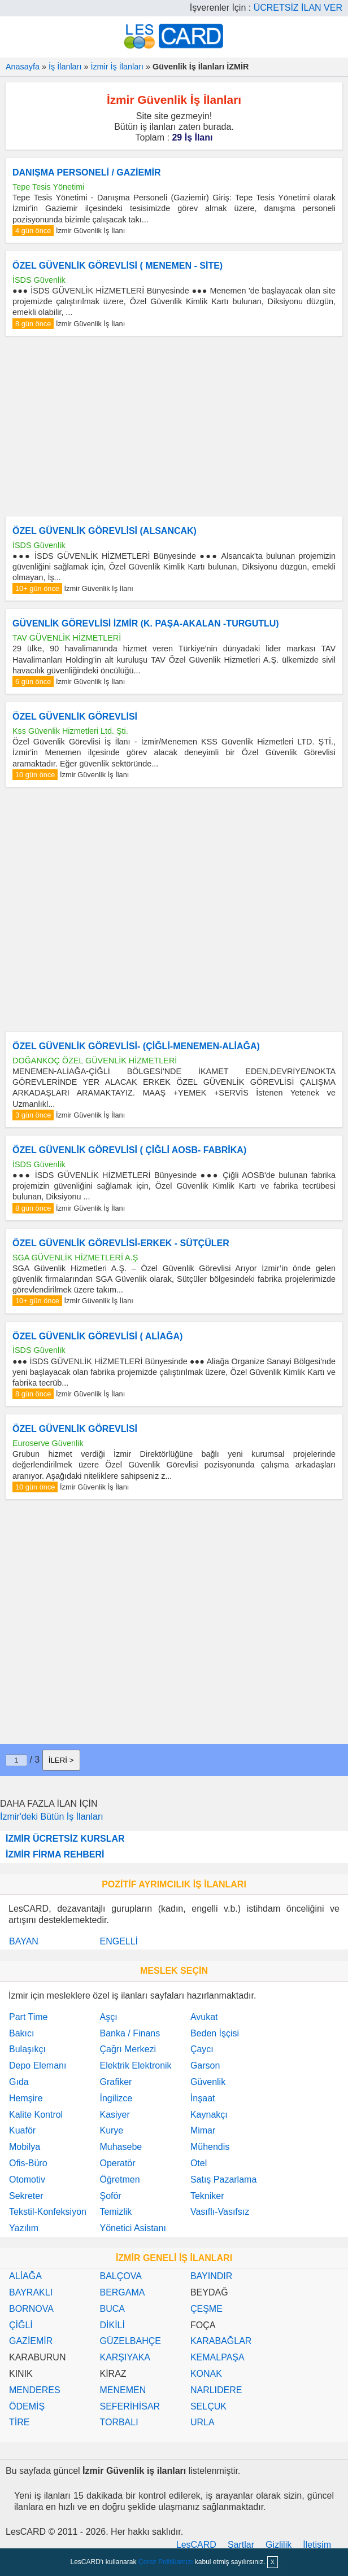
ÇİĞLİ (21, 2325)
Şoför (110, 2196)
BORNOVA (31, 2309)
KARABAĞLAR (220, 2341)
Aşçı (108, 2017)
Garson (205, 2065)
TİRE (19, 2422)
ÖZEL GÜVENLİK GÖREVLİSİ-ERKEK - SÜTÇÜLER (120, 1243)
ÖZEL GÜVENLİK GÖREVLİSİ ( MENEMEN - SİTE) (117, 265)
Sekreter (26, 2196)
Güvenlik (207, 2082)
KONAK (206, 2373)
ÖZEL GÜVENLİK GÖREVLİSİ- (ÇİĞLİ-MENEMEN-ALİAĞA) (136, 1046)
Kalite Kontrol (36, 2114)
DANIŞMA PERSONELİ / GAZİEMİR (86, 172)
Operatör (117, 2163)
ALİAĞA (25, 2276)
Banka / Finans (129, 2033)
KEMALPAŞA (217, 2357)
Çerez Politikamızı (165, 2562)
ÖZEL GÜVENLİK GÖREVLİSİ (74, 716)
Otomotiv (27, 2179)
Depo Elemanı (37, 2065)
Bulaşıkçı (27, 2049)
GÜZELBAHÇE (129, 2341)
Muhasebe (120, 2147)
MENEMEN (122, 2390)
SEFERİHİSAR (129, 2406)
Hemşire (26, 2098)
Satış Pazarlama (223, 2179)
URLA (202, 2422)
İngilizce (115, 2098)
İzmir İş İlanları (116, 66)
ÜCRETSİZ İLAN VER (298, 7)
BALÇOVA (120, 2276)
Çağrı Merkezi (127, 2049)
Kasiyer (114, 2114)
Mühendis (209, 2147)
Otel (198, 2163)
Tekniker (207, 2196)
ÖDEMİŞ (27, 2406)
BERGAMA (122, 2292)
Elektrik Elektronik (135, 2065)
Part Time (28, 2017)
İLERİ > (61, 1760)
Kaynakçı (209, 2114)
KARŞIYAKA (124, 2357)
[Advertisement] (174, 426)
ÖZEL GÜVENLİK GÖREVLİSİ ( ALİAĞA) (97, 1336)
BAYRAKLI (31, 2292)
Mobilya (24, 2147)
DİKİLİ (111, 2325)
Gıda (19, 2082)
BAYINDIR (211, 2276)
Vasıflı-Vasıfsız (219, 2211)
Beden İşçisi (214, 2033)
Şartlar (241, 2544)
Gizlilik (279, 2544)
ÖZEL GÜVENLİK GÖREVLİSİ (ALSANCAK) (104, 531)
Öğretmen (119, 2179)
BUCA (111, 2309)
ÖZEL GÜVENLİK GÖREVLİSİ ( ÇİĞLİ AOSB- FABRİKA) (129, 1150)
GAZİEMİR (31, 2341)
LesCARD (196, 2544)
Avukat (204, 2017)
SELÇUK (208, 2406)
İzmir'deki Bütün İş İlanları (51, 1816)
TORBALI (118, 2422)
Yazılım (23, 2228)
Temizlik (115, 2211)
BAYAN (23, 1941)
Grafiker (115, 2082)
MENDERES (34, 2390)
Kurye (111, 2130)
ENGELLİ (118, 1941)
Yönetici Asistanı (132, 2228)
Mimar (202, 2130)
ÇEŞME (206, 2309)
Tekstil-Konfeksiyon (47, 2211)
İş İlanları (65, 66)
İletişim (317, 2544)
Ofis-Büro (28, 2163)
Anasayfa (23, 66)
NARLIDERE (216, 2390)
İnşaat (202, 2098)
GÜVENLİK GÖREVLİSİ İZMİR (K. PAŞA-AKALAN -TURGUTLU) (145, 623)
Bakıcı (21, 2033)
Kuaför (22, 2130)
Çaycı (202, 2049)
